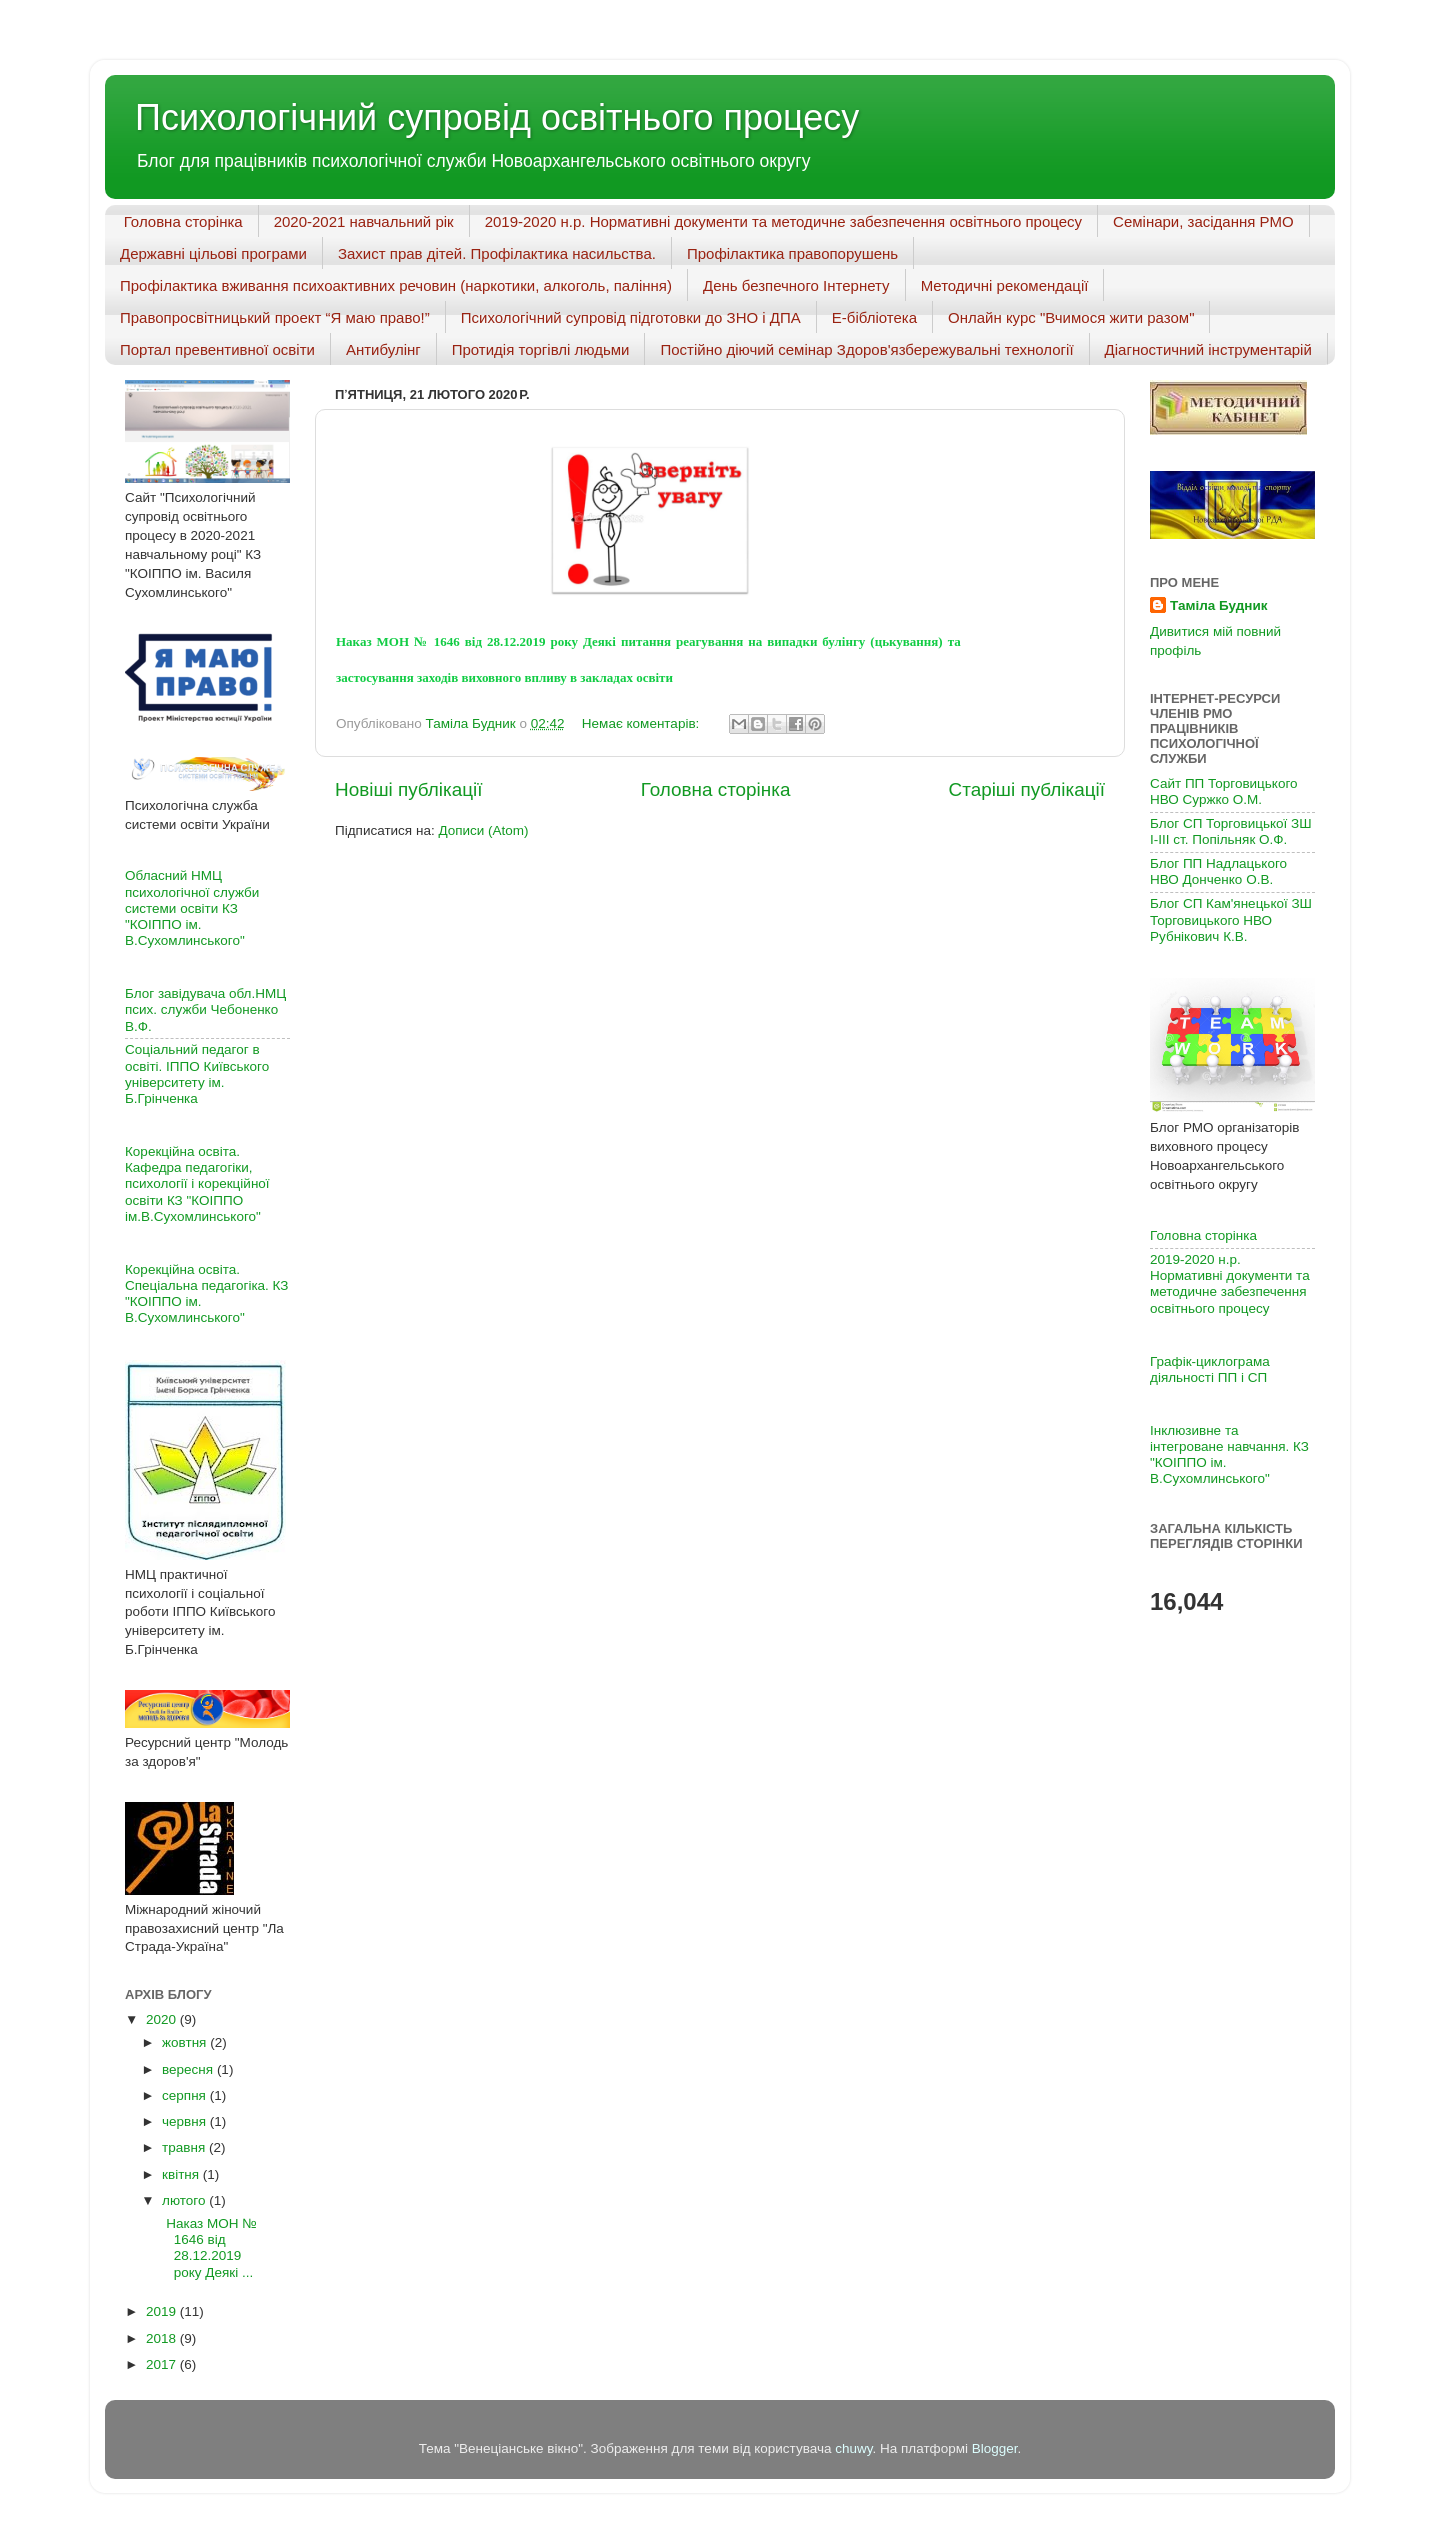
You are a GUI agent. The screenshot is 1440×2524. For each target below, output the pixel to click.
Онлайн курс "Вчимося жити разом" (1071, 317)
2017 (163, 2364)
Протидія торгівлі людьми (541, 349)
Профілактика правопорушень (792, 253)
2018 (163, 2338)
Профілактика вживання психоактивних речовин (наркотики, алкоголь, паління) (396, 285)
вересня (189, 2069)
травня (185, 2147)
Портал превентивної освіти (217, 349)
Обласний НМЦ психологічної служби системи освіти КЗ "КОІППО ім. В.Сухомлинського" (192, 908)
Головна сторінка (183, 221)
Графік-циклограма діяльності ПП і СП (1210, 1369)
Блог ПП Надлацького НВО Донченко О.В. (1218, 871)
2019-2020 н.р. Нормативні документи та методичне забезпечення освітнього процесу (783, 221)
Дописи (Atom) (483, 830)
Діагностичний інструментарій (1208, 349)
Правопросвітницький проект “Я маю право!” (275, 317)
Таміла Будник (1218, 605)
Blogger (995, 2448)
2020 (163, 2019)
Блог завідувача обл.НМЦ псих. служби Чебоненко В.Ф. (205, 1009)
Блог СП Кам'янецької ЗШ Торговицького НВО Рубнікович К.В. (1231, 919)
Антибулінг (383, 349)
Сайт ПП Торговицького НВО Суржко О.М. (1224, 791)
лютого (185, 2200)
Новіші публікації (409, 789)
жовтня (186, 2042)
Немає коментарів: (642, 723)
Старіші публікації (1027, 789)
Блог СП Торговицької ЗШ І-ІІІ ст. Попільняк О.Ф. (1231, 831)
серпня (186, 2095)
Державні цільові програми (213, 253)
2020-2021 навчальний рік (364, 221)
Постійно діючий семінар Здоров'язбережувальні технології (866, 349)
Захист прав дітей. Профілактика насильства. (497, 253)
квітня (182, 2174)
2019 (163, 2311)
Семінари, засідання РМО (1203, 221)
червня (186, 2121)
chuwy (853, 2448)
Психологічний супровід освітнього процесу (497, 117)
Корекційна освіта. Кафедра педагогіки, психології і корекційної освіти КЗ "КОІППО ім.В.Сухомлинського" (197, 1184)
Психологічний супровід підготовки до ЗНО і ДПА (631, 317)
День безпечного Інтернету (796, 285)
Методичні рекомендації (1005, 285)
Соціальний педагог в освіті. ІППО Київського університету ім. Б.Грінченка (197, 1074)
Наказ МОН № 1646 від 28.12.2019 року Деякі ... (208, 2248)
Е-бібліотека (874, 317)
